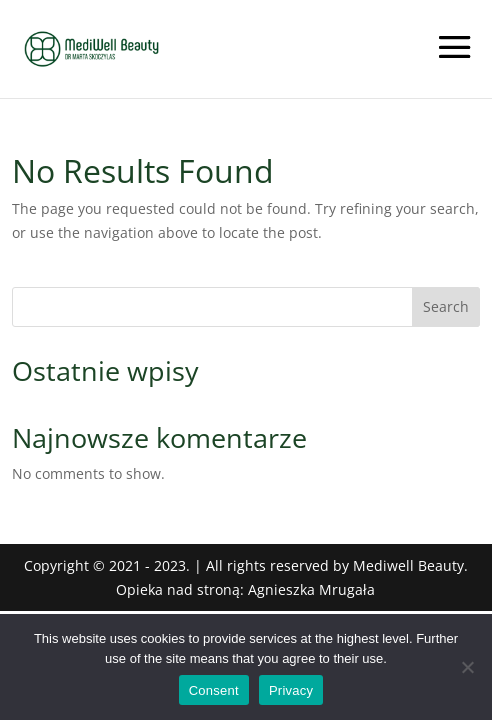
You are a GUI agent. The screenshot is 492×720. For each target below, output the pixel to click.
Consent (214, 690)
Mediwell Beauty (408, 565)
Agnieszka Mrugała (311, 589)
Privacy (291, 690)
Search (446, 306)
